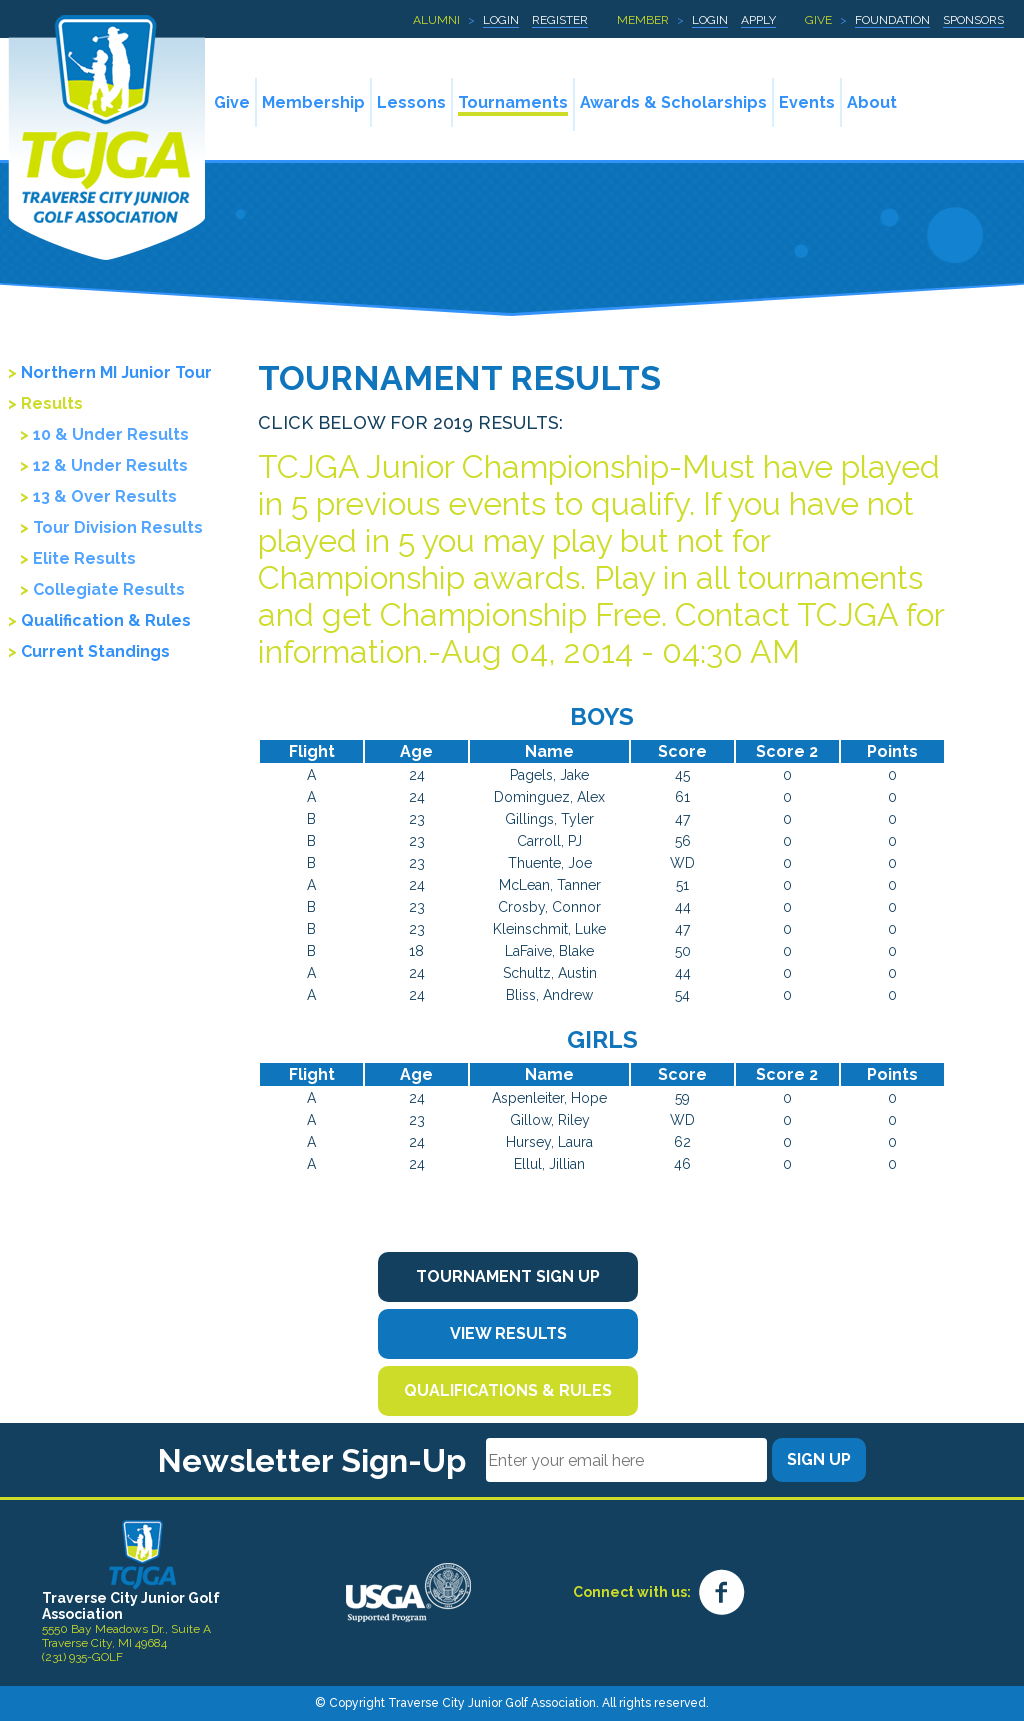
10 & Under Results (111, 434)
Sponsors (973, 20)
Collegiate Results (109, 589)
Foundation (892, 20)
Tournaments (513, 102)
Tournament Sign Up (508, 1276)
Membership (313, 102)
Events (807, 102)
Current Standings (95, 651)
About (872, 102)
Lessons (411, 102)
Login (501, 20)
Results (52, 403)
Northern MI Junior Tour (116, 372)
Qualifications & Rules (508, 1390)
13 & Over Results (105, 496)
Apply (758, 20)
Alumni (436, 20)
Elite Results (84, 558)
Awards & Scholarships (673, 102)
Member (643, 20)
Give (818, 20)
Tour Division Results (118, 527)
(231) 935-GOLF (82, 1657)
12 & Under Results (110, 465)
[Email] (626, 1460)
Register (560, 20)
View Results (508, 1333)
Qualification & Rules (106, 620)
